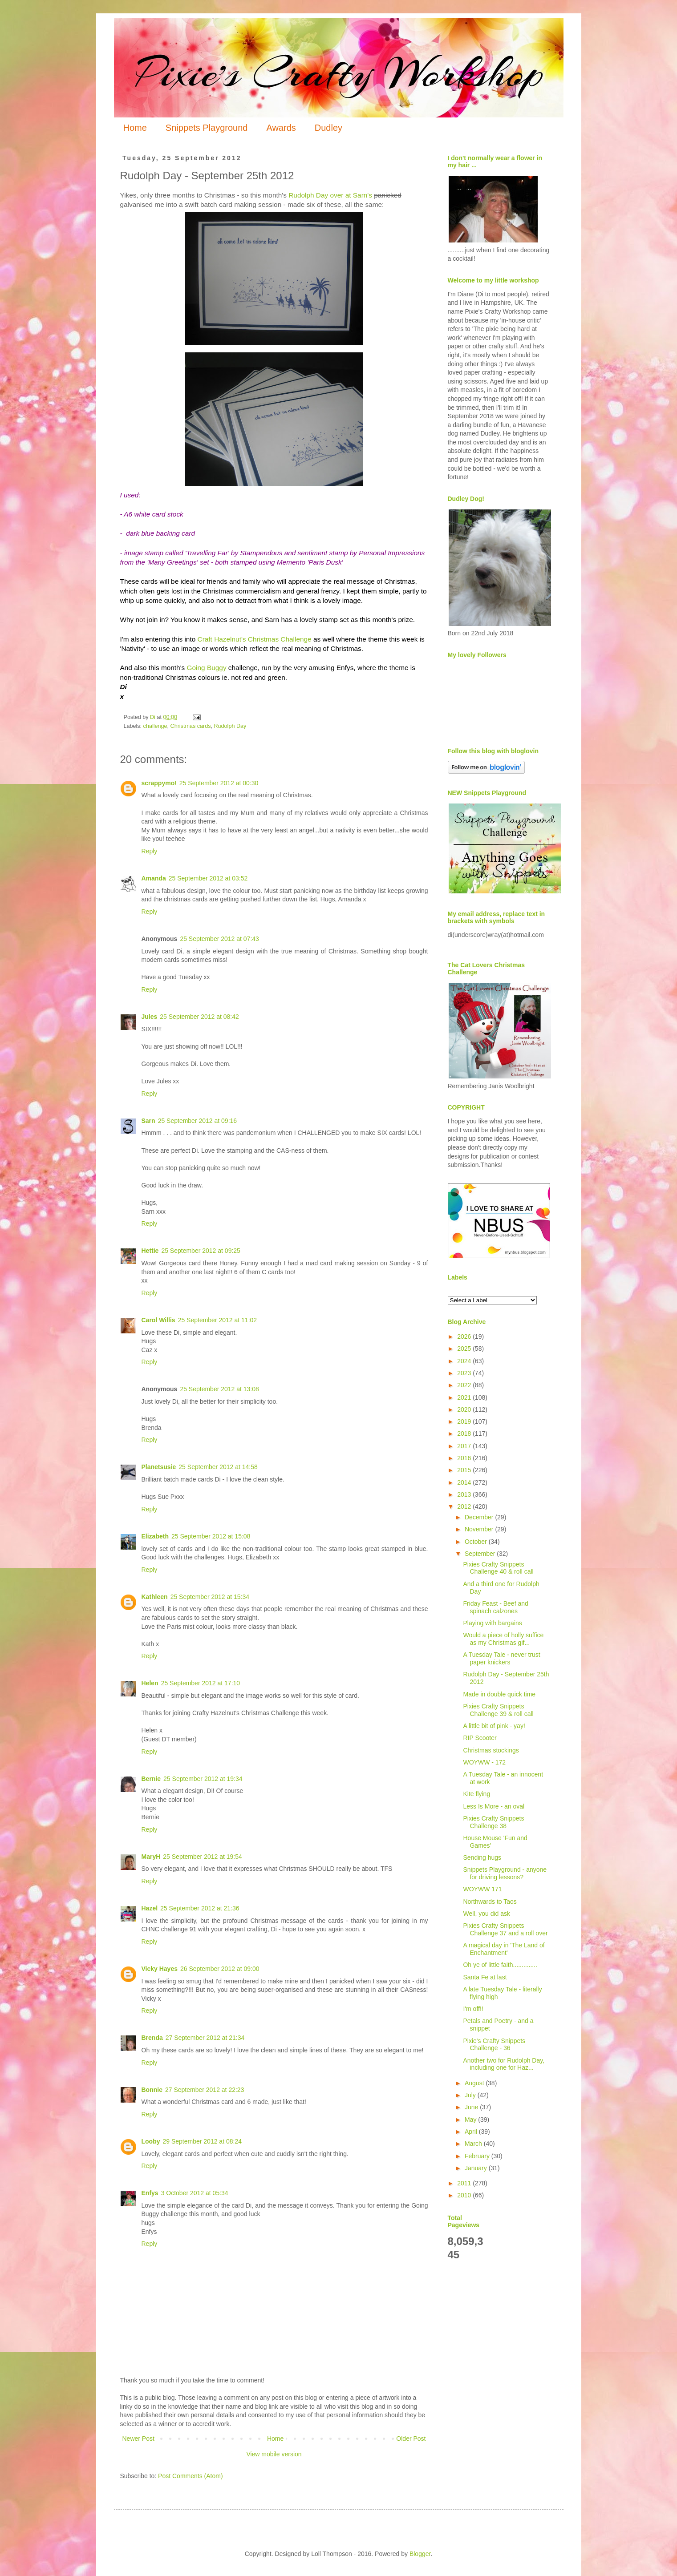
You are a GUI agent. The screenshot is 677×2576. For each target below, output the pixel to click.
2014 (465, 1482)
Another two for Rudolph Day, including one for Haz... (503, 2064)
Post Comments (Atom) (190, 2475)
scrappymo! (159, 783)
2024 (465, 1361)
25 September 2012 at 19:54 (202, 1856)
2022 (465, 1385)
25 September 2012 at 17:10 (200, 1683)
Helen (150, 1683)
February (478, 2156)
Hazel (150, 1908)
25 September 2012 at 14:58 (217, 1466)
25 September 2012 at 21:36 (199, 1908)
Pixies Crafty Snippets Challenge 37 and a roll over (505, 1929)
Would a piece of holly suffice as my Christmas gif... (503, 1638)
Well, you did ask (486, 1913)
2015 (465, 1470)
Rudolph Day (230, 726)
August (475, 2083)
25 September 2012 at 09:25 (200, 1250)
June (472, 2107)
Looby (151, 2141)
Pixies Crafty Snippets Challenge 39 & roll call (498, 1710)
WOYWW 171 (482, 1889)
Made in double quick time (499, 1694)
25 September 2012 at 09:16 (197, 1120)
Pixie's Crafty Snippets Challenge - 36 (494, 2044)
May (471, 2119)
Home (135, 128)
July (471, 2095)
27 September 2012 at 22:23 (204, 2089)
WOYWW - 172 (484, 1762)
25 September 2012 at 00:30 (218, 783)
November (480, 1529)
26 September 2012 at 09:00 (219, 1968)
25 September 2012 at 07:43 (219, 938)
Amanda (154, 878)
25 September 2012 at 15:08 (210, 1536)
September (481, 1553)
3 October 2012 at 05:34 (194, 2192)
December (480, 1517)
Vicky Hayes (160, 1968)
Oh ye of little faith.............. (500, 1964)
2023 (465, 1373)
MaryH (151, 1856)
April (472, 2131)
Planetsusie (159, 1466)
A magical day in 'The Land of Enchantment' (503, 1949)
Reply (150, 851)
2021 (465, 1397)
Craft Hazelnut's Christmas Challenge (255, 639)
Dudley (328, 128)
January (477, 2168)
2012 (465, 1506)
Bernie (151, 1778)
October (477, 1541)
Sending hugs (482, 1857)
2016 (465, 1458)
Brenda (152, 2037)
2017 (465, 1446)
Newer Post (138, 2438)
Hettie (150, 1250)
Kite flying (476, 1793)
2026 (465, 1336)
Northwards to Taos (489, 1901)
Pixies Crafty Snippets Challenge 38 (493, 1822)
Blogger (419, 2553)
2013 (465, 1494)
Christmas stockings (491, 1750)
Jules (150, 1016)
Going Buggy (207, 667)
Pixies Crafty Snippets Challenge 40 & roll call (498, 1568)
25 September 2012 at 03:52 (208, 878)
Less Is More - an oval (493, 1806)
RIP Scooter (479, 1737)
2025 (465, 1348)
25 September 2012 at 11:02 (217, 1320)
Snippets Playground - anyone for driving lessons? (505, 1873)
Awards (281, 128)
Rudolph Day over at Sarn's (330, 195)
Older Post (411, 2438)
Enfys (150, 2192)
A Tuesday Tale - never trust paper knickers (501, 1658)
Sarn (148, 1120)
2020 (465, 1409)
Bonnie (152, 2089)
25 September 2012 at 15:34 (209, 1596)
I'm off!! (473, 2008)
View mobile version (273, 2454)
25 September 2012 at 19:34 (202, 1778)
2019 (465, 1421)
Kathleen (155, 1596)
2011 (465, 2183)
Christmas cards (190, 726)
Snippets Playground (207, 128)
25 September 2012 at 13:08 (219, 1389)
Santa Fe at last (485, 1977)
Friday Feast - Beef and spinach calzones (495, 1607)
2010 (465, 2195)
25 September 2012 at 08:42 (199, 1016)
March (474, 2143)
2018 (465, 1433)
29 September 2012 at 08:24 (202, 2141)
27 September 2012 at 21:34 (205, 2037)
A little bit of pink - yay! (494, 1725)
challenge (155, 726)
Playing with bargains (492, 1623)
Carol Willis (158, 1320)
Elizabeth (155, 1536)
